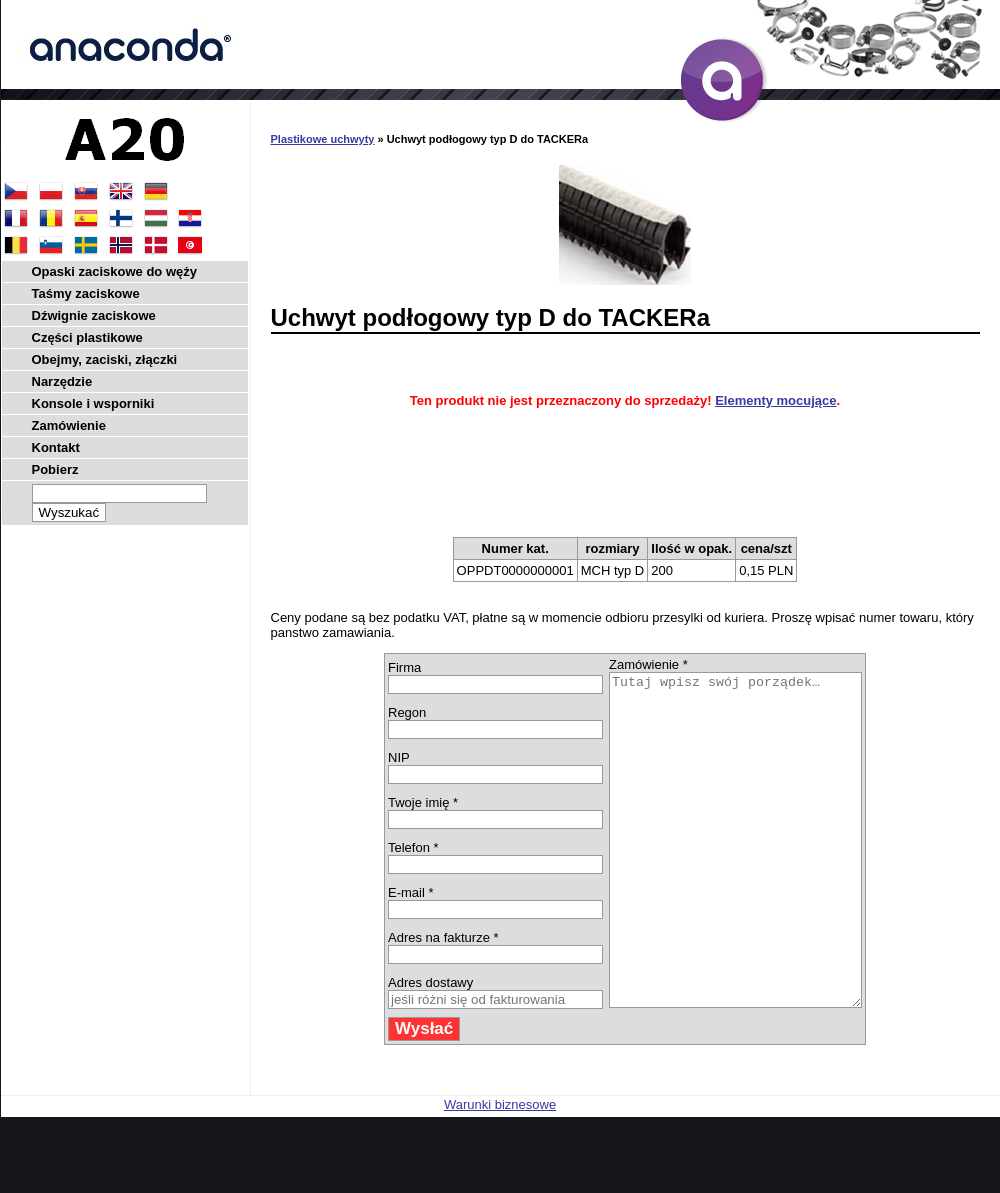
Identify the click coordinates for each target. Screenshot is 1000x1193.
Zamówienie (69, 425)
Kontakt (56, 447)
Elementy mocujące (775, 400)
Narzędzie (62, 381)
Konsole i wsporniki (93, 403)
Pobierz (55, 469)
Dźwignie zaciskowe (94, 315)
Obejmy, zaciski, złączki (105, 359)
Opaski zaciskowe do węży (114, 271)
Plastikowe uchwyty (323, 139)
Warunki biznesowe (500, 1170)
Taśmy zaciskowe (86, 293)
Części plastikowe (87, 337)
